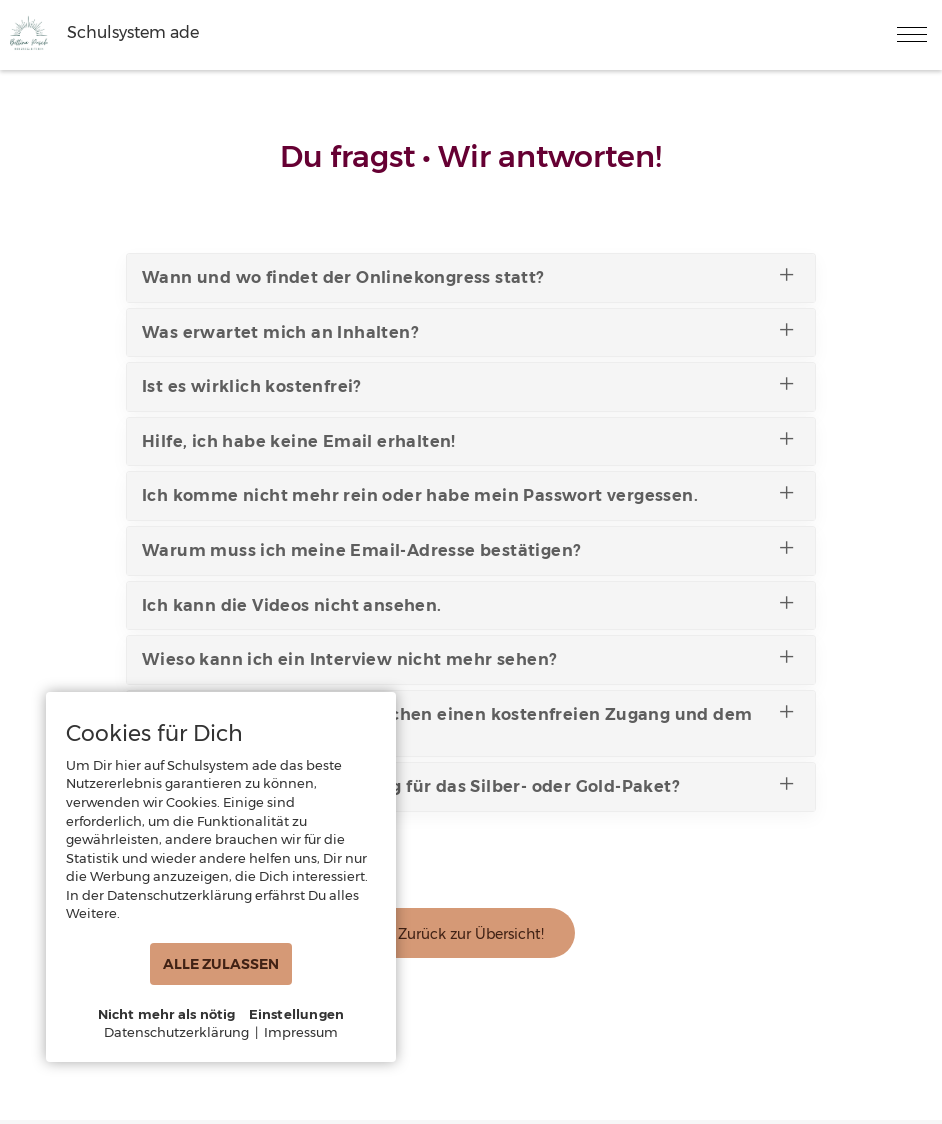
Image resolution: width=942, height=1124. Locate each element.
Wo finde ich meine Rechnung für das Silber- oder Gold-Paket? (468, 784)
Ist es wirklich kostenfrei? (468, 384)
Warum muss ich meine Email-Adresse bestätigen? (468, 548)
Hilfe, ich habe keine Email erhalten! (468, 439)
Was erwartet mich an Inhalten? (468, 330)
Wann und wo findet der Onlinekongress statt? (468, 275)
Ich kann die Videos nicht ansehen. (468, 603)
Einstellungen (297, 1014)
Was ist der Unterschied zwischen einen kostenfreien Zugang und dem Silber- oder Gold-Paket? (468, 720)
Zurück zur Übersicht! (471, 934)
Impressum (301, 1032)
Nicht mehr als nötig (167, 1014)
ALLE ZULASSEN (221, 964)
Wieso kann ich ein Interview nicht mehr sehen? (468, 657)
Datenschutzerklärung (176, 1032)
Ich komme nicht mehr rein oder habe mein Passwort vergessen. (468, 493)
